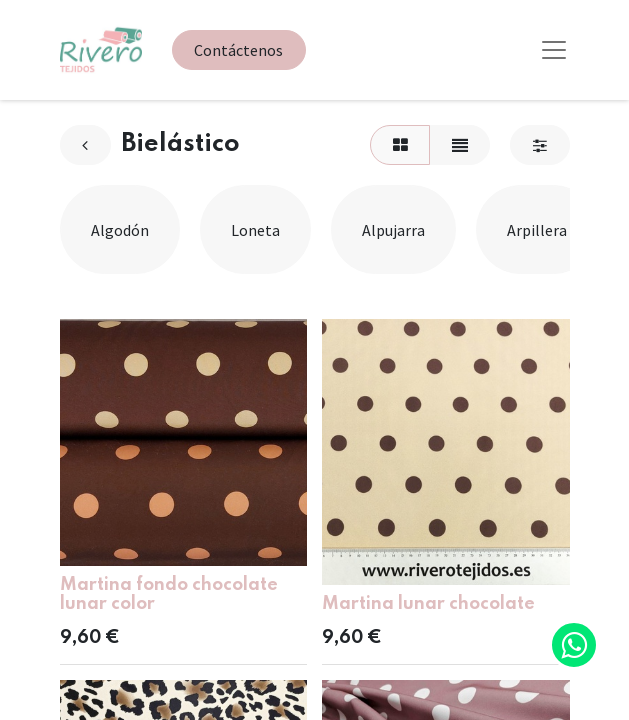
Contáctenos (238, 50)
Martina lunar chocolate (428, 604)
